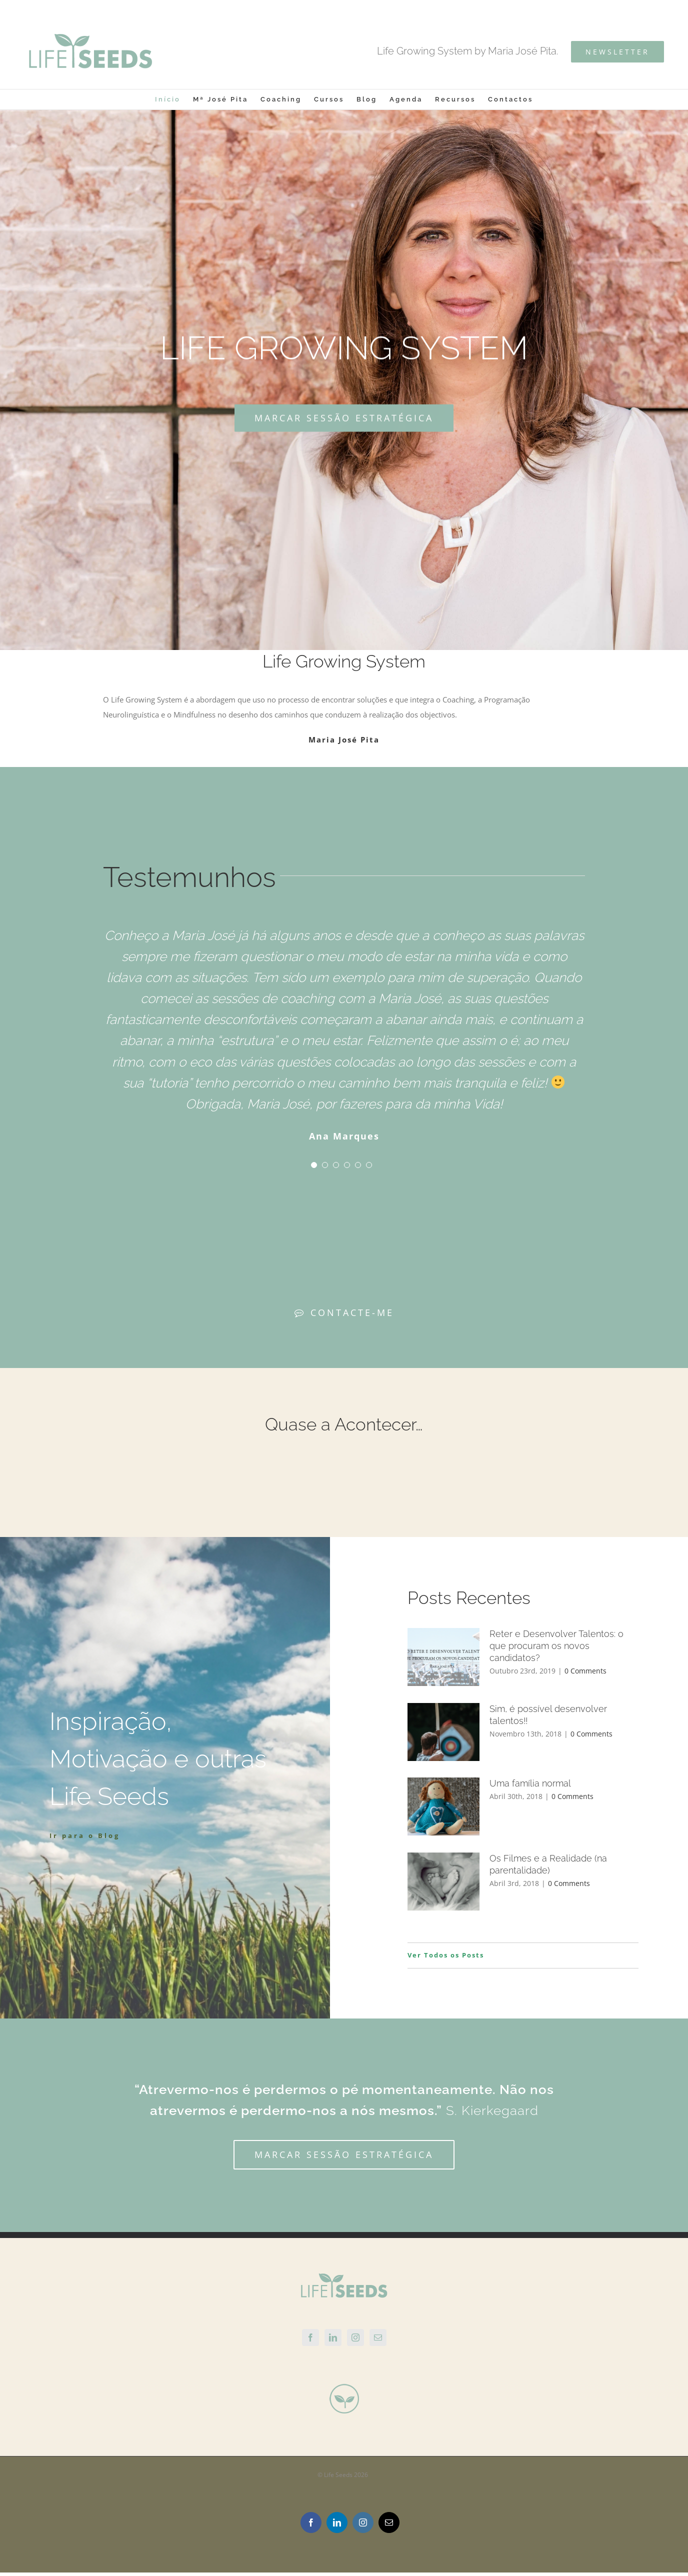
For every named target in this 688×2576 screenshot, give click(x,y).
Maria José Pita (344, 739)
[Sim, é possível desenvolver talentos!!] (444, 1732)
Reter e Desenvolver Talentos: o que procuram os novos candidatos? (557, 1645)
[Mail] (378, 2337)
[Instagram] (355, 2337)
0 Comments (585, 1671)
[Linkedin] (333, 2337)
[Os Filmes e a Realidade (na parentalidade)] (444, 1881)
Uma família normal (530, 1783)
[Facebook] (310, 2337)
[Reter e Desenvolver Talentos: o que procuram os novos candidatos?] (444, 1657)
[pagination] (314, 1165)
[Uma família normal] (444, 1807)
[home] (344, 2281)
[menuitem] (174, 100)
